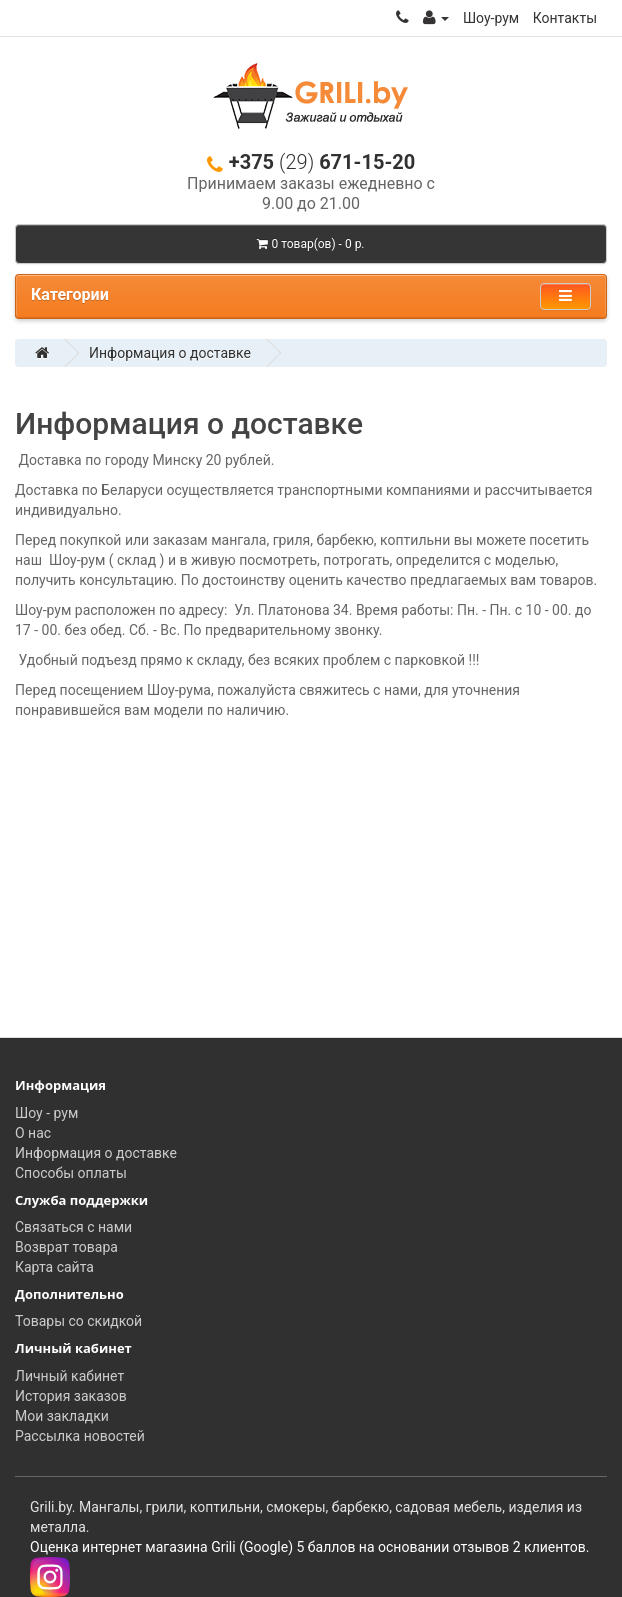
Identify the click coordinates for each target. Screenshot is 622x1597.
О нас (33, 1133)
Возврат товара (66, 1247)
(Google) (266, 1547)
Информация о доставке (170, 353)
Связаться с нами (73, 1227)
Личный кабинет (69, 1376)
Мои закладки (62, 1416)
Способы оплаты (71, 1173)
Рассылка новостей (80, 1436)
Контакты (565, 18)
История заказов (71, 1396)
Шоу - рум (46, 1113)
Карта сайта (54, 1267)
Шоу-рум (491, 18)
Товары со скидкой (78, 1321)
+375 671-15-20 (311, 162)
